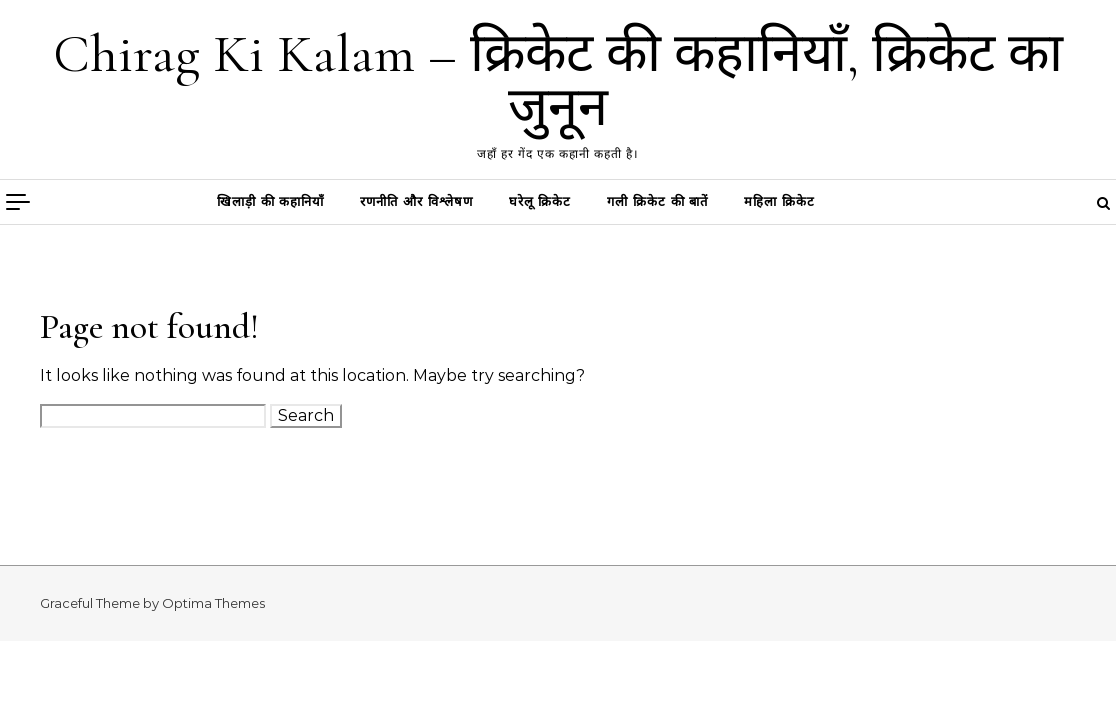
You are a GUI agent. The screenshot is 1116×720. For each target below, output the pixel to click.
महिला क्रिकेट (779, 201)
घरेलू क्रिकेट (540, 201)
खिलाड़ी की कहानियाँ (270, 201)
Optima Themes (213, 603)
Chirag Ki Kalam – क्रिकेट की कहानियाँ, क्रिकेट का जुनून (558, 80)
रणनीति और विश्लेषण (416, 201)
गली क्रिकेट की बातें (657, 201)
